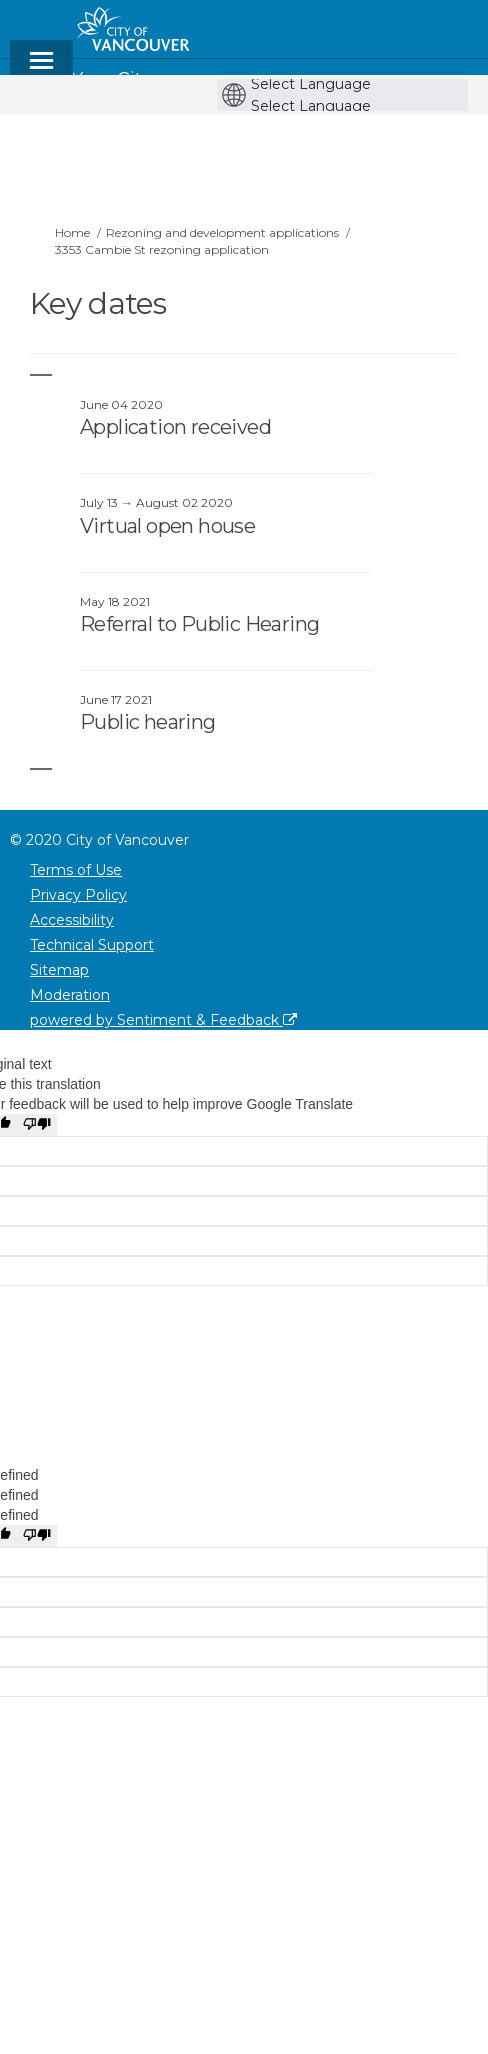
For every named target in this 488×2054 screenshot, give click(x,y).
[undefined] (37, 1536)
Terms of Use (76, 870)
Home (72, 232)
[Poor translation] (37, 1125)
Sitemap (59, 970)
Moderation (70, 995)
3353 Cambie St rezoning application (162, 249)
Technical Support (92, 945)
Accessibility (72, 920)
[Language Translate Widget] (347, 84)
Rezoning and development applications (222, 232)
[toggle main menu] (41, 69)
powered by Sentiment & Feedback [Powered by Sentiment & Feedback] (163, 1020)
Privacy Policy (78, 895)
